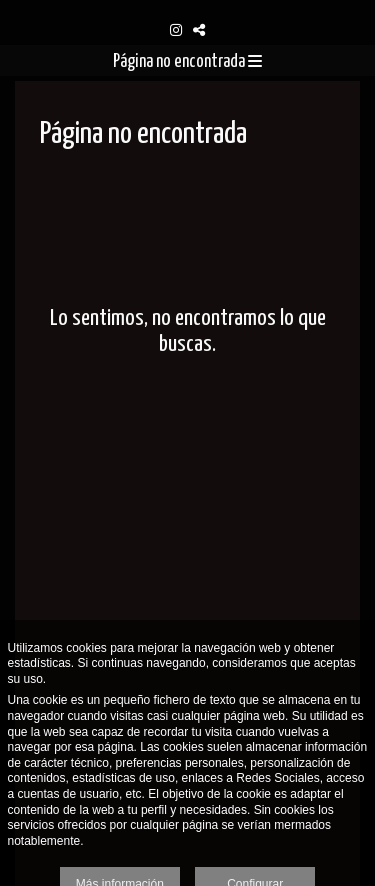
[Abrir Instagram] (176, 30)
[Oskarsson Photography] (187, 7)
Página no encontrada (187, 62)
